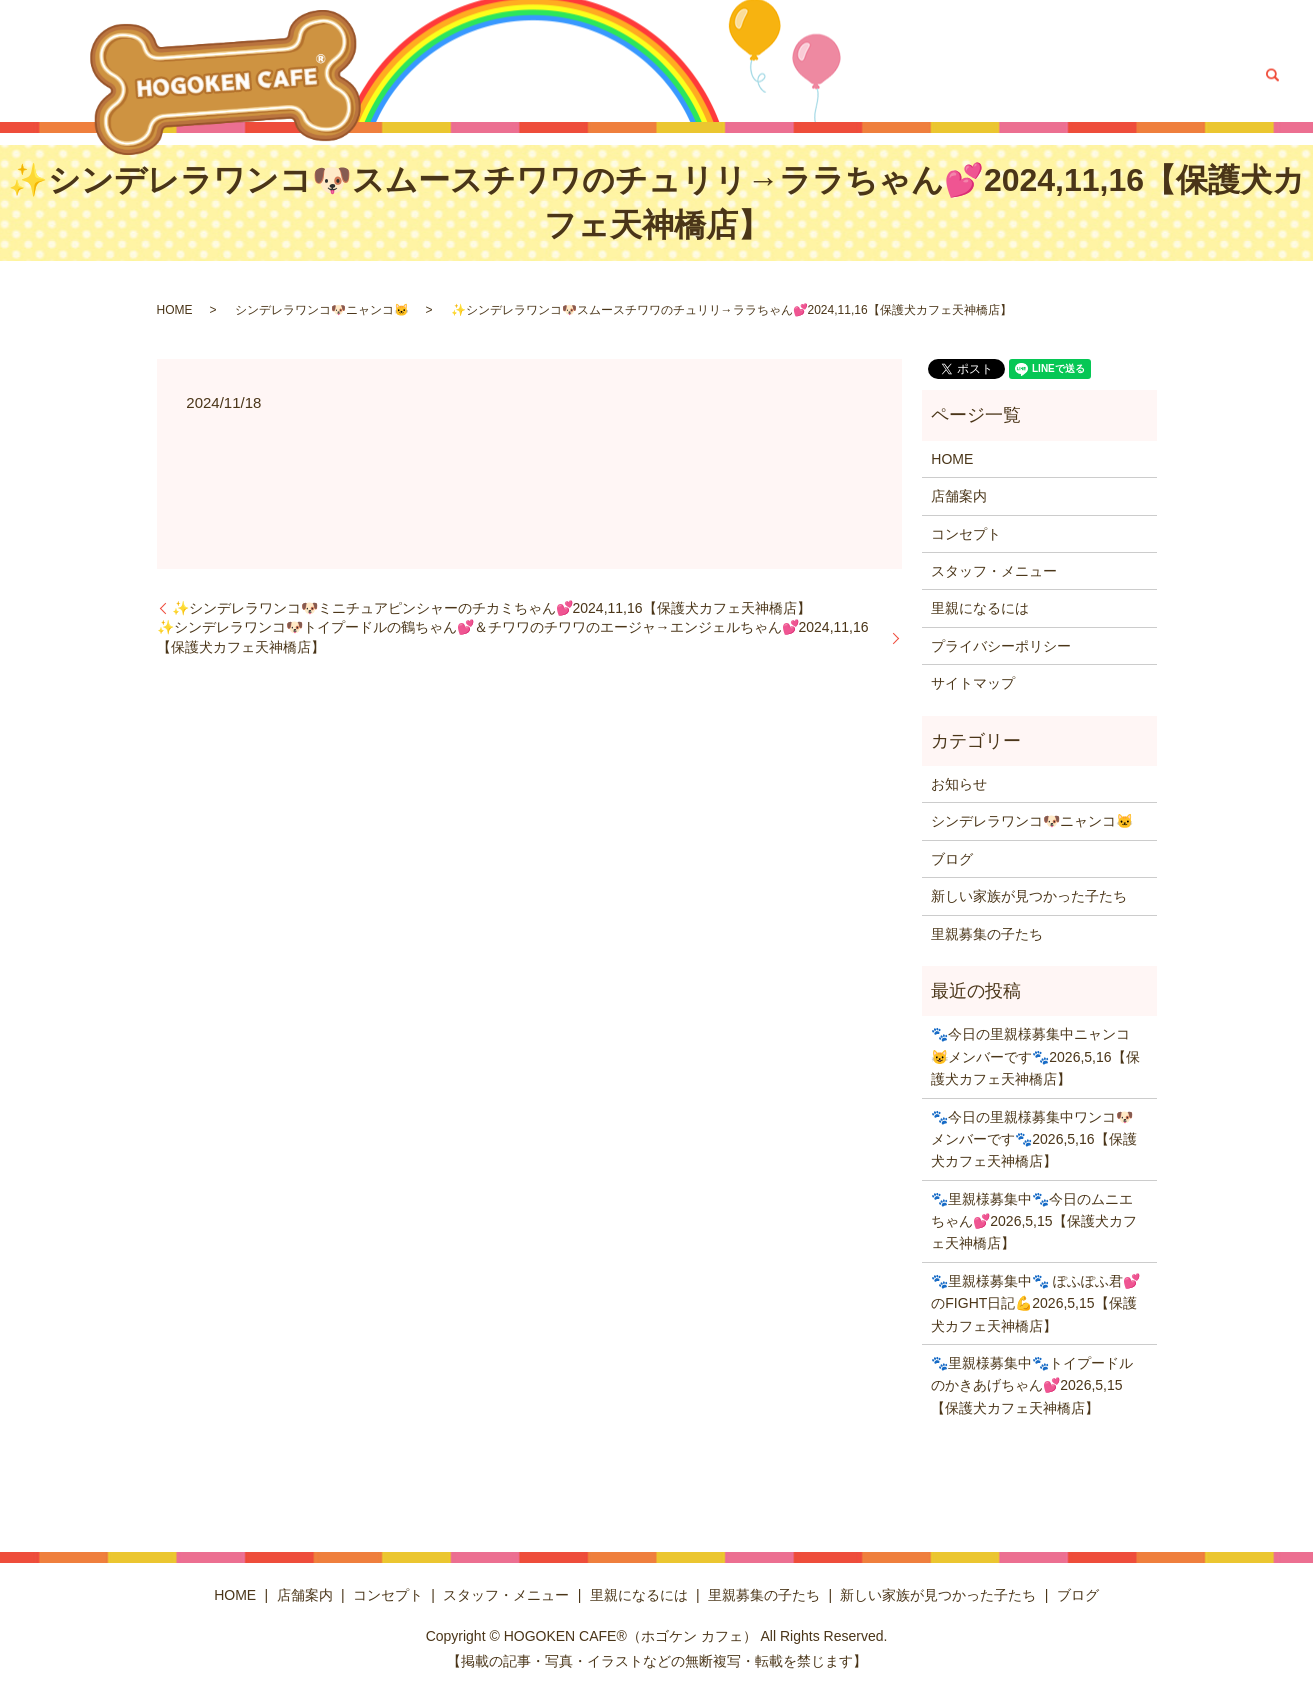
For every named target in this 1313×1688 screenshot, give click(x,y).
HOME (424, 75)
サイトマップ (973, 683)
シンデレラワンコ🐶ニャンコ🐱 (322, 310)
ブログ (1222, 75)
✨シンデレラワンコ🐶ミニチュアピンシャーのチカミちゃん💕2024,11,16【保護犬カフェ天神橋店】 (491, 608)
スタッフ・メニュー (676, 75)
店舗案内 (487, 75)
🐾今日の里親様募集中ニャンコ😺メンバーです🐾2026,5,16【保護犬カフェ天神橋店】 (1035, 1056)
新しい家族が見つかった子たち (1089, 75)
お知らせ (959, 784)
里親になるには (802, 75)
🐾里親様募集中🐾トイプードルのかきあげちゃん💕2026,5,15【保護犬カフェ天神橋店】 (1032, 1385)
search (1272, 75)
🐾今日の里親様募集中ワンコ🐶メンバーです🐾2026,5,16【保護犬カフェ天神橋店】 (1033, 1139)
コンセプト (564, 75)
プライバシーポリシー (1001, 646)
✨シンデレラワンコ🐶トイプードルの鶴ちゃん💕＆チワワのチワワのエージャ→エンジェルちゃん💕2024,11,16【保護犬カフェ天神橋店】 (513, 637)
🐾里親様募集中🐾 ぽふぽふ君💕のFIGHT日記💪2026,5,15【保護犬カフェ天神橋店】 (1035, 1303)
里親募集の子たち (921, 75)
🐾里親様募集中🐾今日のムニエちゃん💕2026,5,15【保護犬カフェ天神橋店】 (1033, 1221)
